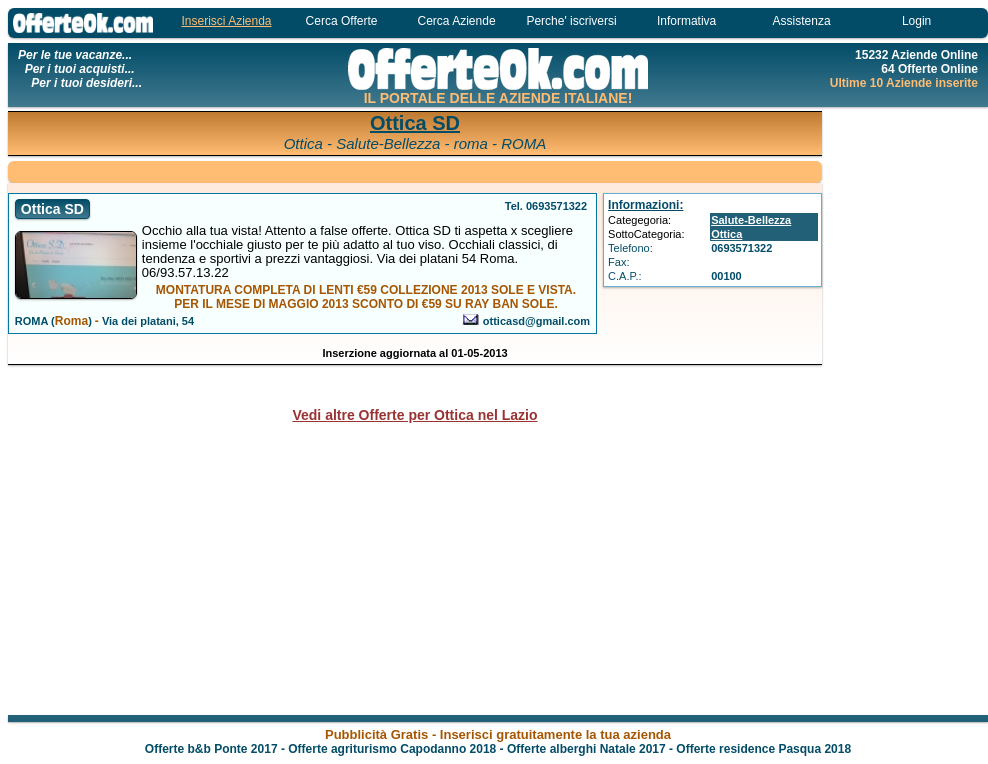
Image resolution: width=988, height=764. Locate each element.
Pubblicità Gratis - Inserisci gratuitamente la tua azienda (498, 734)
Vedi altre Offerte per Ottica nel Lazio (414, 415)
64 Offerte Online (929, 69)
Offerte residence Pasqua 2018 (763, 749)
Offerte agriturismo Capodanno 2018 (392, 749)
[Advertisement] (415, 170)
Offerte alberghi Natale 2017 (586, 749)
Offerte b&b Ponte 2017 (211, 749)
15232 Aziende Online (916, 55)
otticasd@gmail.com (536, 321)
